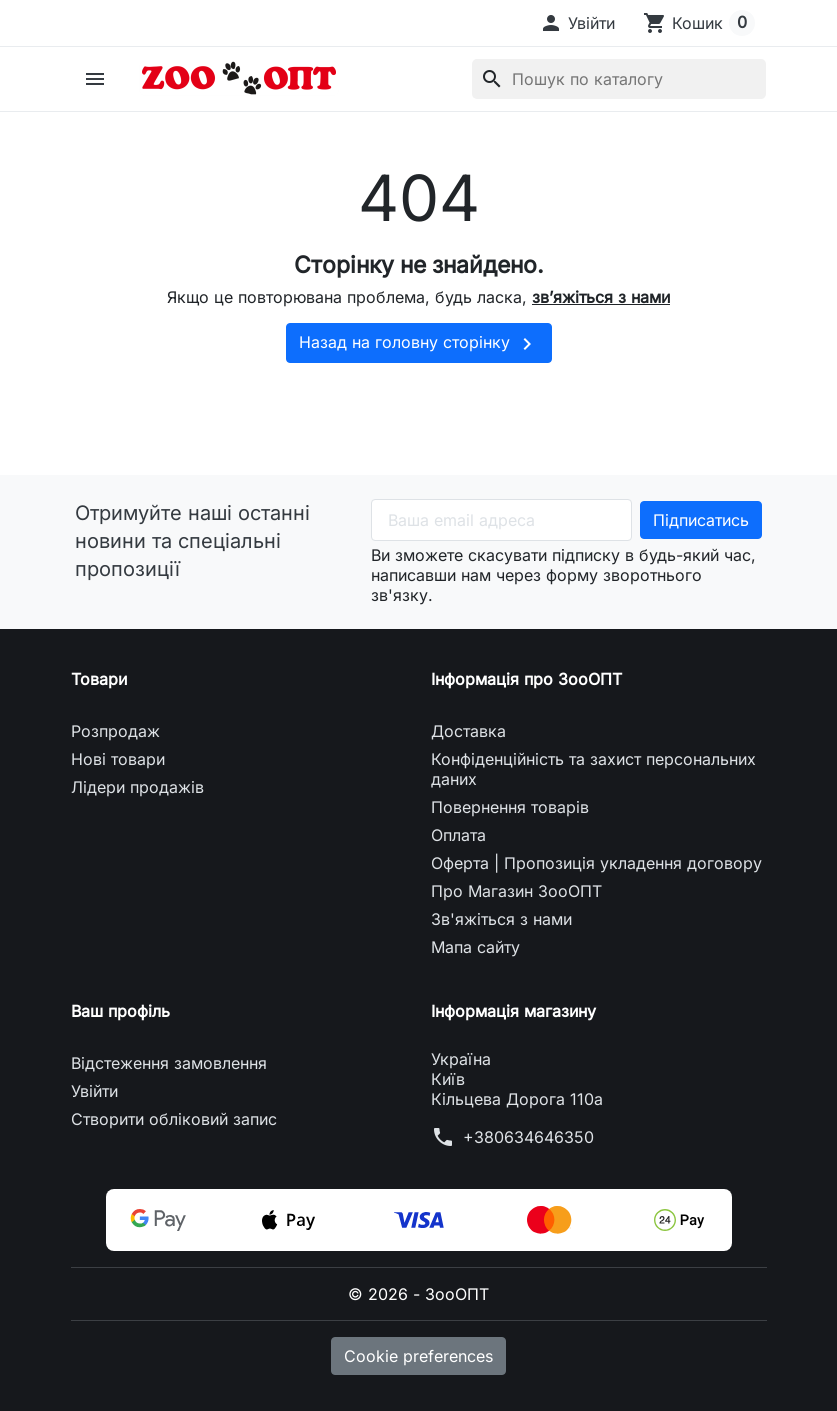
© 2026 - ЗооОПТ (418, 1294)
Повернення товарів (510, 807)
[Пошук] (619, 79)
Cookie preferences (418, 1356)
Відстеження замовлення (169, 1063)
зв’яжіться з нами (601, 297)
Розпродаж (115, 731)
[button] (577, 23)
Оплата (458, 835)
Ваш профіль (120, 1011)
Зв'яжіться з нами (501, 919)
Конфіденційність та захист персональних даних (593, 769)
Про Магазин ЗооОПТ (516, 891)
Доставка (468, 731)
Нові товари (118, 759)
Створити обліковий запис (174, 1119)
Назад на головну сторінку (419, 344)
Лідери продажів (137, 787)
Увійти (94, 1091)
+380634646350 (528, 1137)
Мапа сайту (475, 947)
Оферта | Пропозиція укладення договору (596, 863)
